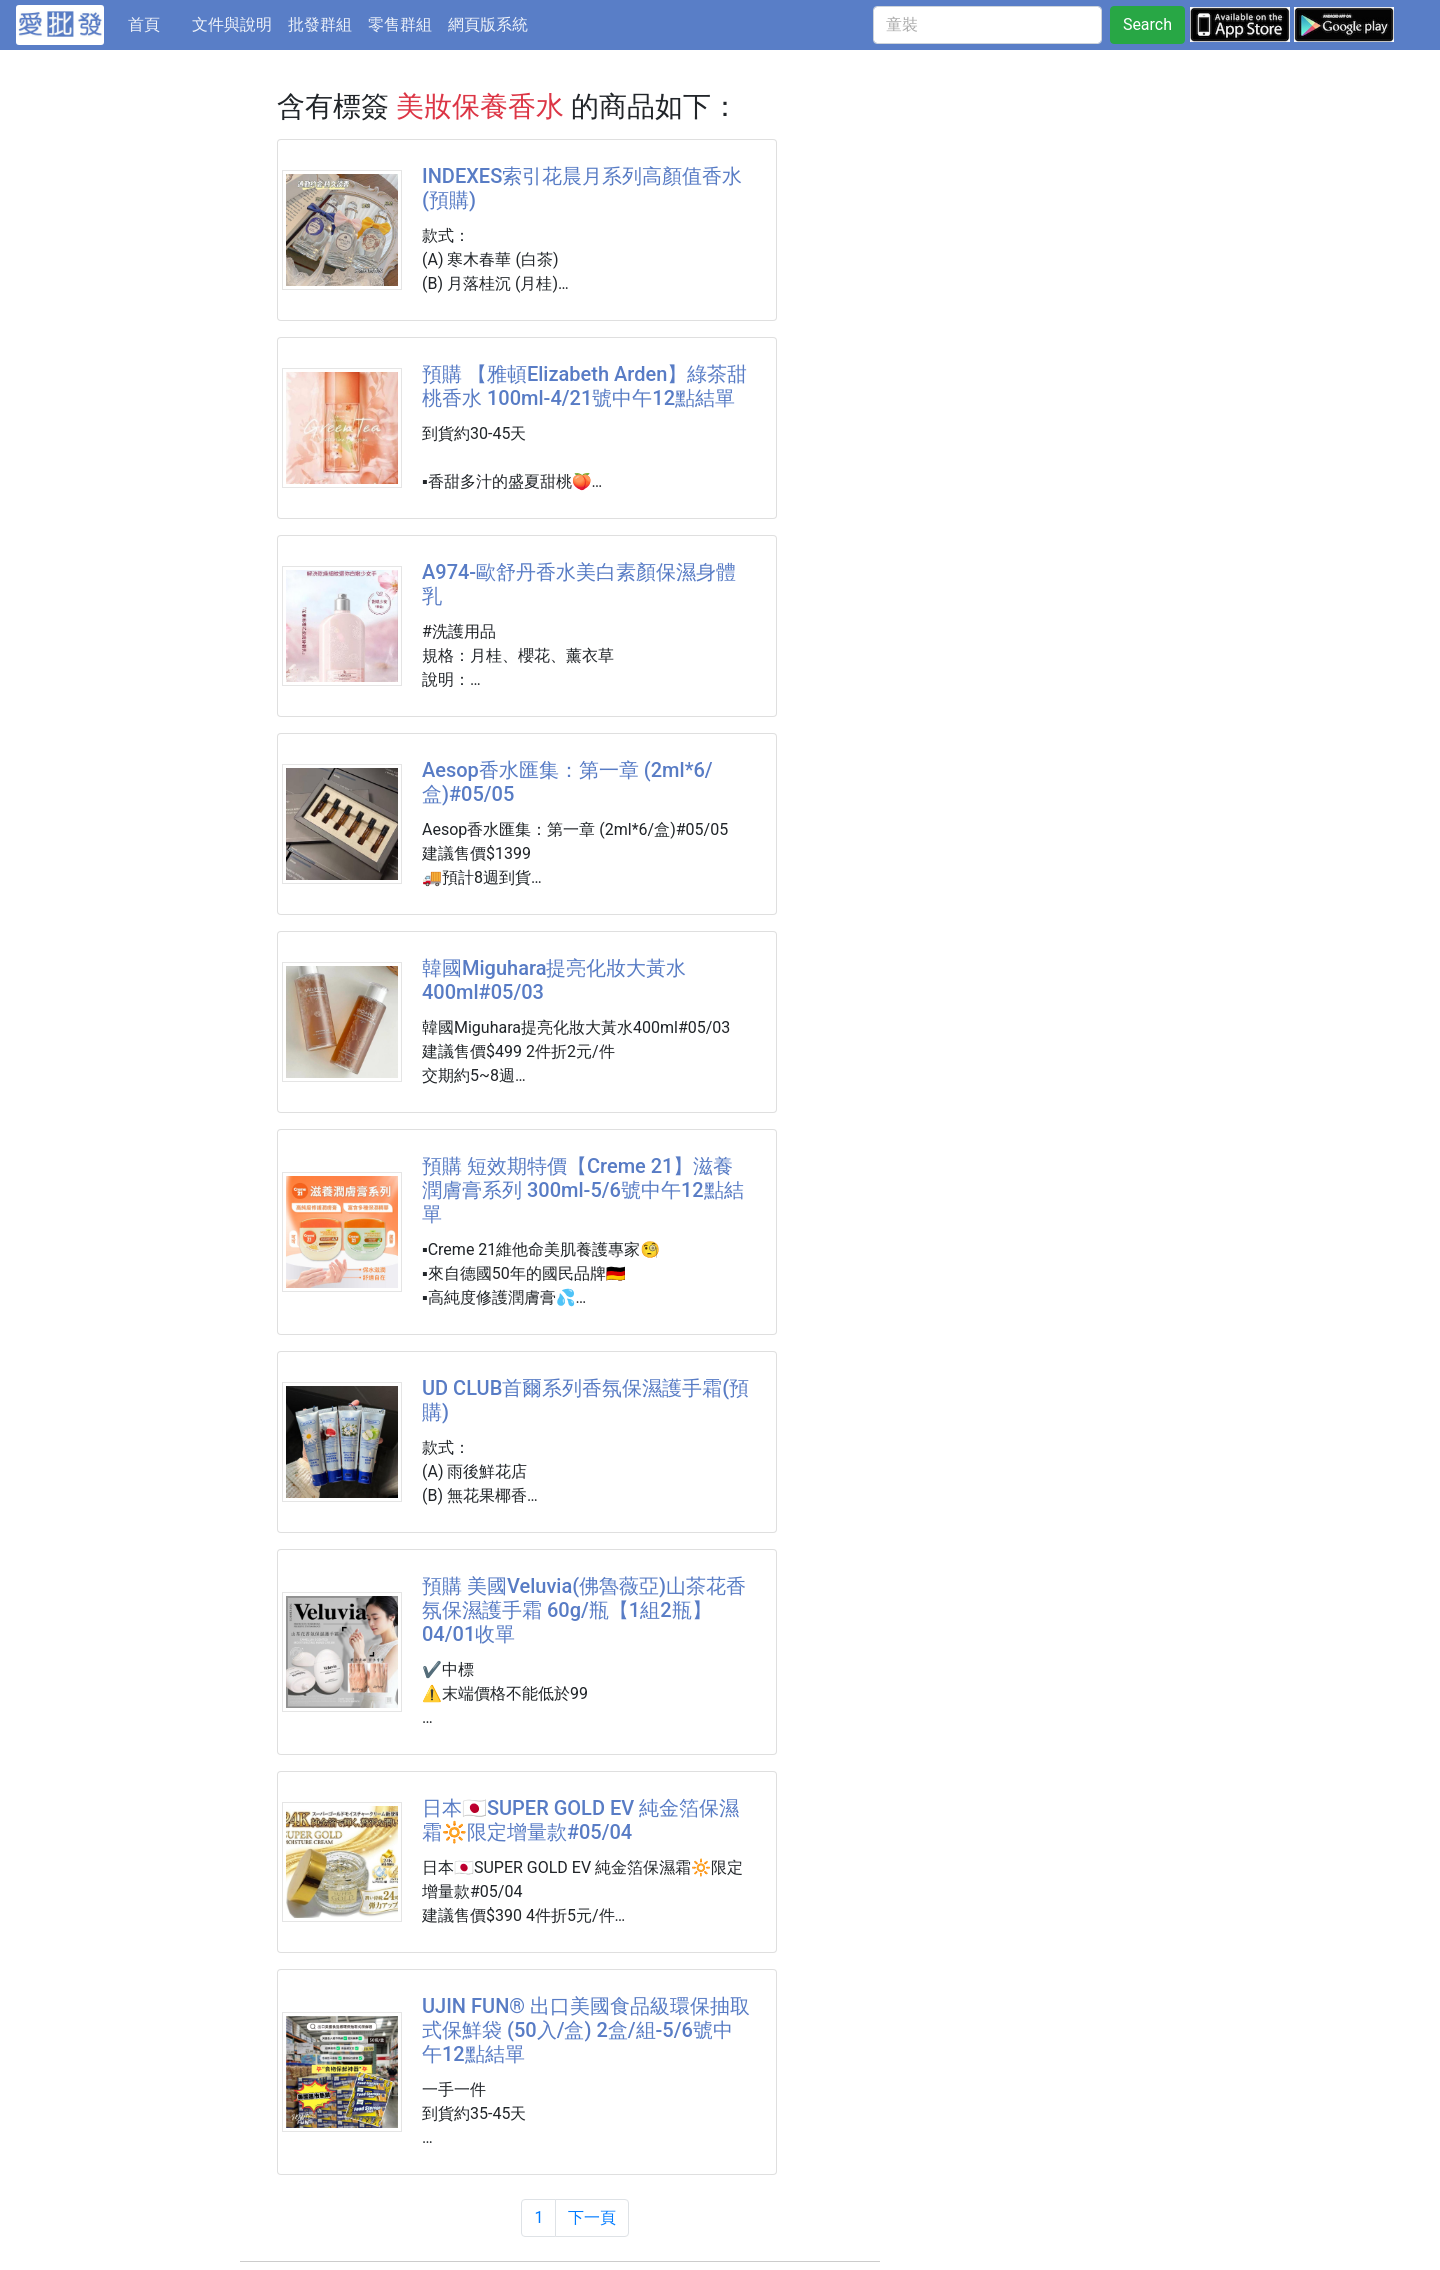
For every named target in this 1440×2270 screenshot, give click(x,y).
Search (1147, 24)
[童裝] (987, 25)
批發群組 (320, 24)
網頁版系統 (488, 24)
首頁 (156, 23)
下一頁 (592, 2217)
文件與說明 (232, 24)
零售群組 (400, 24)
